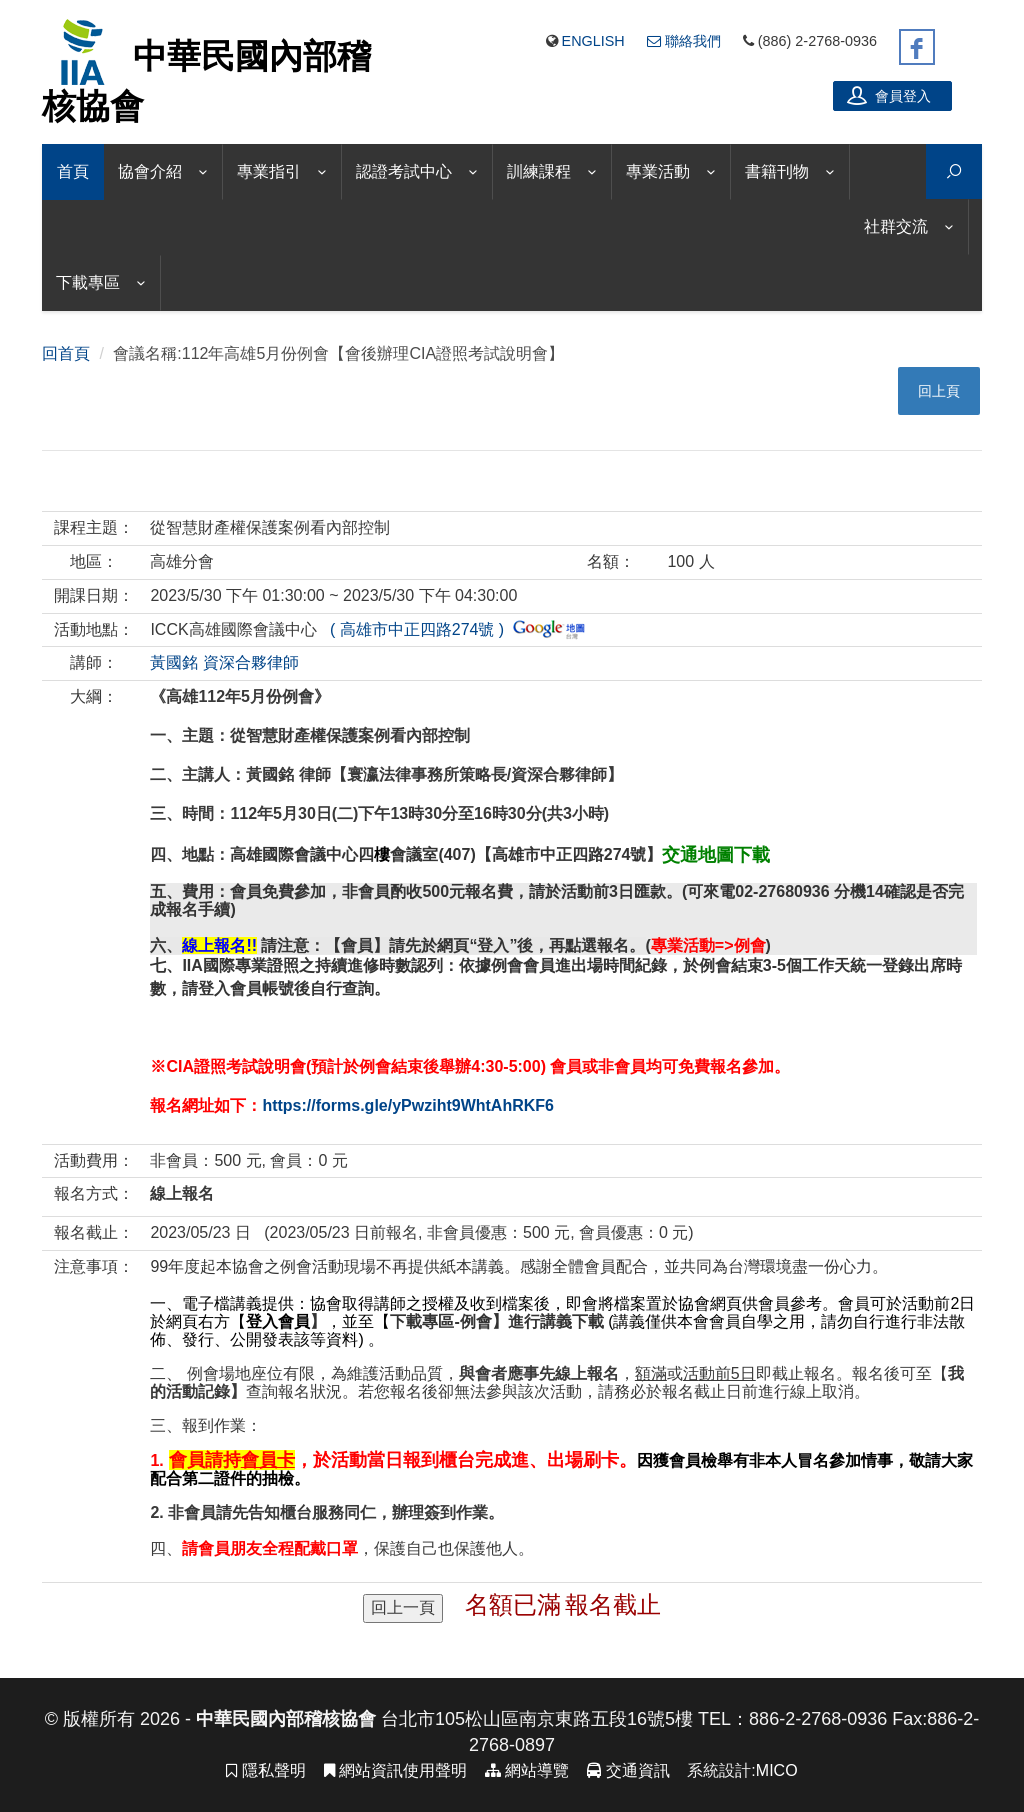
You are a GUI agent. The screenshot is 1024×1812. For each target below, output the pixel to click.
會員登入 (889, 95)
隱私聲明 (265, 1770)
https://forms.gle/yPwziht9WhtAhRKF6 (408, 1105)
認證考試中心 (404, 171)
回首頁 (66, 353)
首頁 (73, 171)
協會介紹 (150, 171)
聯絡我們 (684, 41)
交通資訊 (628, 1770)
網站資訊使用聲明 (395, 1770)
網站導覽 (527, 1770)
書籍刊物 (777, 171)
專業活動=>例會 (708, 945)
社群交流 (896, 226)
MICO (777, 1770)
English (593, 41)
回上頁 (939, 391)
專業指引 (269, 171)
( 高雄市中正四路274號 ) (453, 629)
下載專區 (88, 282)
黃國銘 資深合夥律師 (224, 662)
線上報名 (182, 1193)
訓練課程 (539, 171)
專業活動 (658, 171)
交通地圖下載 (716, 855)
